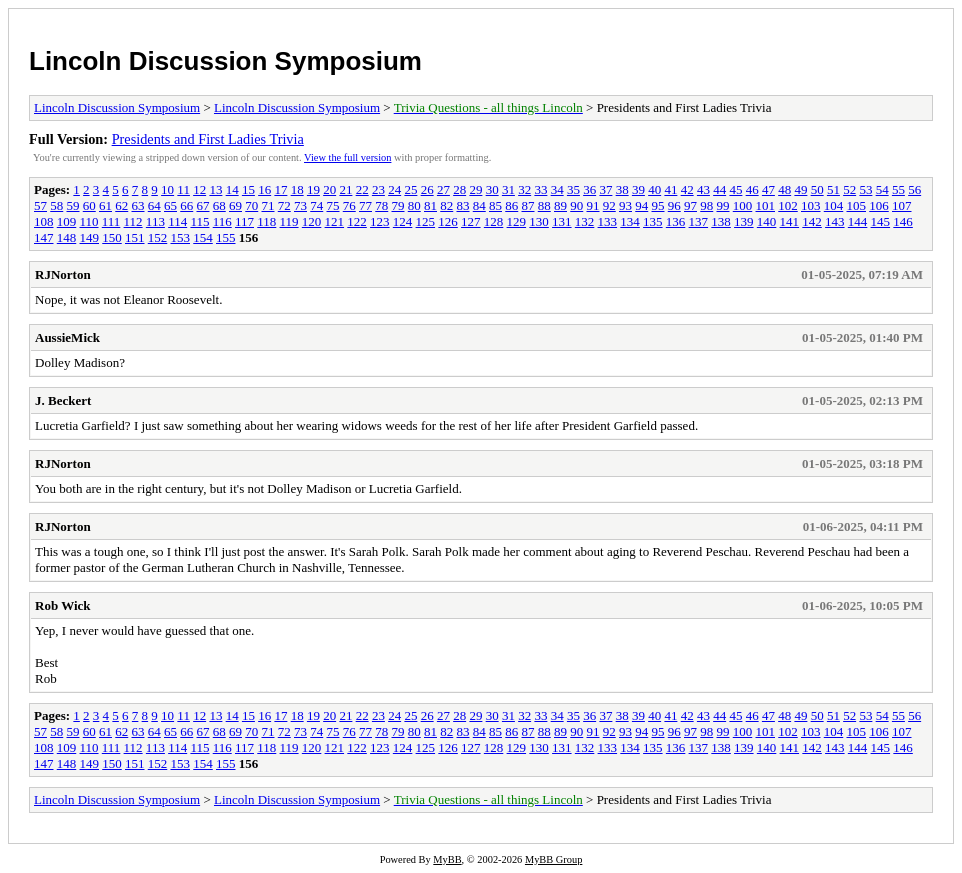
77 (365, 205)
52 (849, 189)
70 (251, 205)
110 (89, 221)
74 (316, 205)
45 (735, 189)
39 (638, 189)
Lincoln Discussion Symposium (225, 61)
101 (766, 205)
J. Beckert (63, 400)
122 (357, 221)
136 (676, 221)
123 (380, 221)
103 (811, 205)
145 (881, 221)
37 (605, 189)
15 (248, 189)
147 (44, 237)
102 (788, 205)
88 (544, 205)
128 (494, 221)
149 (90, 237)
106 (879, 205)
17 (280, 189)
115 (199, 221)
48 (784, 189)
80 (414, 205)
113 (155, 221)
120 (312, 221)
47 (768, 189)
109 (67, 221)
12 (199, 189)
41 (670, 189)
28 (459, 189)
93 (625, 205)
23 (378, 189)
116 (222, 221)
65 (170, 205)
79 (398, 205)
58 (56, 205)
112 (133, 221)
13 (215, 189)
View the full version (347, 157)
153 (181, 237)
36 (589, 189)
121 (335, 221)
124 (403, 221)
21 (345, 189)
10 (167, 189)
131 (562, 221)
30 (492, 189)
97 (690, 205)
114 (177, 221)
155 (226, 237)
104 (834, 205)
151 (135, 237)
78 (381, 205)
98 (706, 205)
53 (865, 189)
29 (475, 189)
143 (835, 221)
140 (767, 221)
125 (426, 221)
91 (593, 205)
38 (622, 189)
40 (654, 189)
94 (641, 205)
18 (297, 189)
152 (158, 237)
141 (790, 221)
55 (898, 189)
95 (658, 205)
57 (40, 205)
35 (573, 189)
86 (511, 205)
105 (857, 205)
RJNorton (63, 274)
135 (653, 221)
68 (219, 205)
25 (410, 189)
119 (289, 221)
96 (674, 205)
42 (687, 189)
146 (903, 221)
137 (699, 221)
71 (268, 205)
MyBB (447, 859)
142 (812, 221)
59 (73, 205)
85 (495, 205)
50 (817, 189)
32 (524, 189)
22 (362, 189)
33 (540, 189)
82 (446, 205)
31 (508, 189)
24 (394, 189)
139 (744, 221)
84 (479, 205)
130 (539, 221)
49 (800, 189)
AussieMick (67, 337)
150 (112, 237)
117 (244, 221)
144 (858, 221)
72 (284, 205)
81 (430, 205)
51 (833, 189)
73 (300, 205)
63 (138, 205)
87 (528, 205)
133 (608, 221)
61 (105, 205)
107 (902, 205)
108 (44, 221)
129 (517, 221)
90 (576, 205)
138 (721, 221)
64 (154, 205)
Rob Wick (63, 605)
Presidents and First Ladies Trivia (208, 139)
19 (313, 189)
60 (89, 205)
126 (448, 221)
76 (349, 205)
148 (67, 237)
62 (121, 205)
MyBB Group (553, 859)
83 (463, 205)
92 (609, 205)
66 (186, 205)
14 (232, 189)
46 (752, 189)
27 (443, 189)
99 (723, 205)
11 (183, 189)
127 (471, 221)
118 (266, 221)
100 (743, 205)
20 (329, 189)
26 (427, 189)
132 (585, 221)
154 (203, 237)
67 (203, 205)
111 (111, 221)
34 (557, 189)
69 (235, 205)
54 (882, 189)
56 (914, 189)
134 (630, 221)
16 (264, 189)
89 (560, 205)
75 (333, 205)
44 (719, 189)
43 (703, 189)
